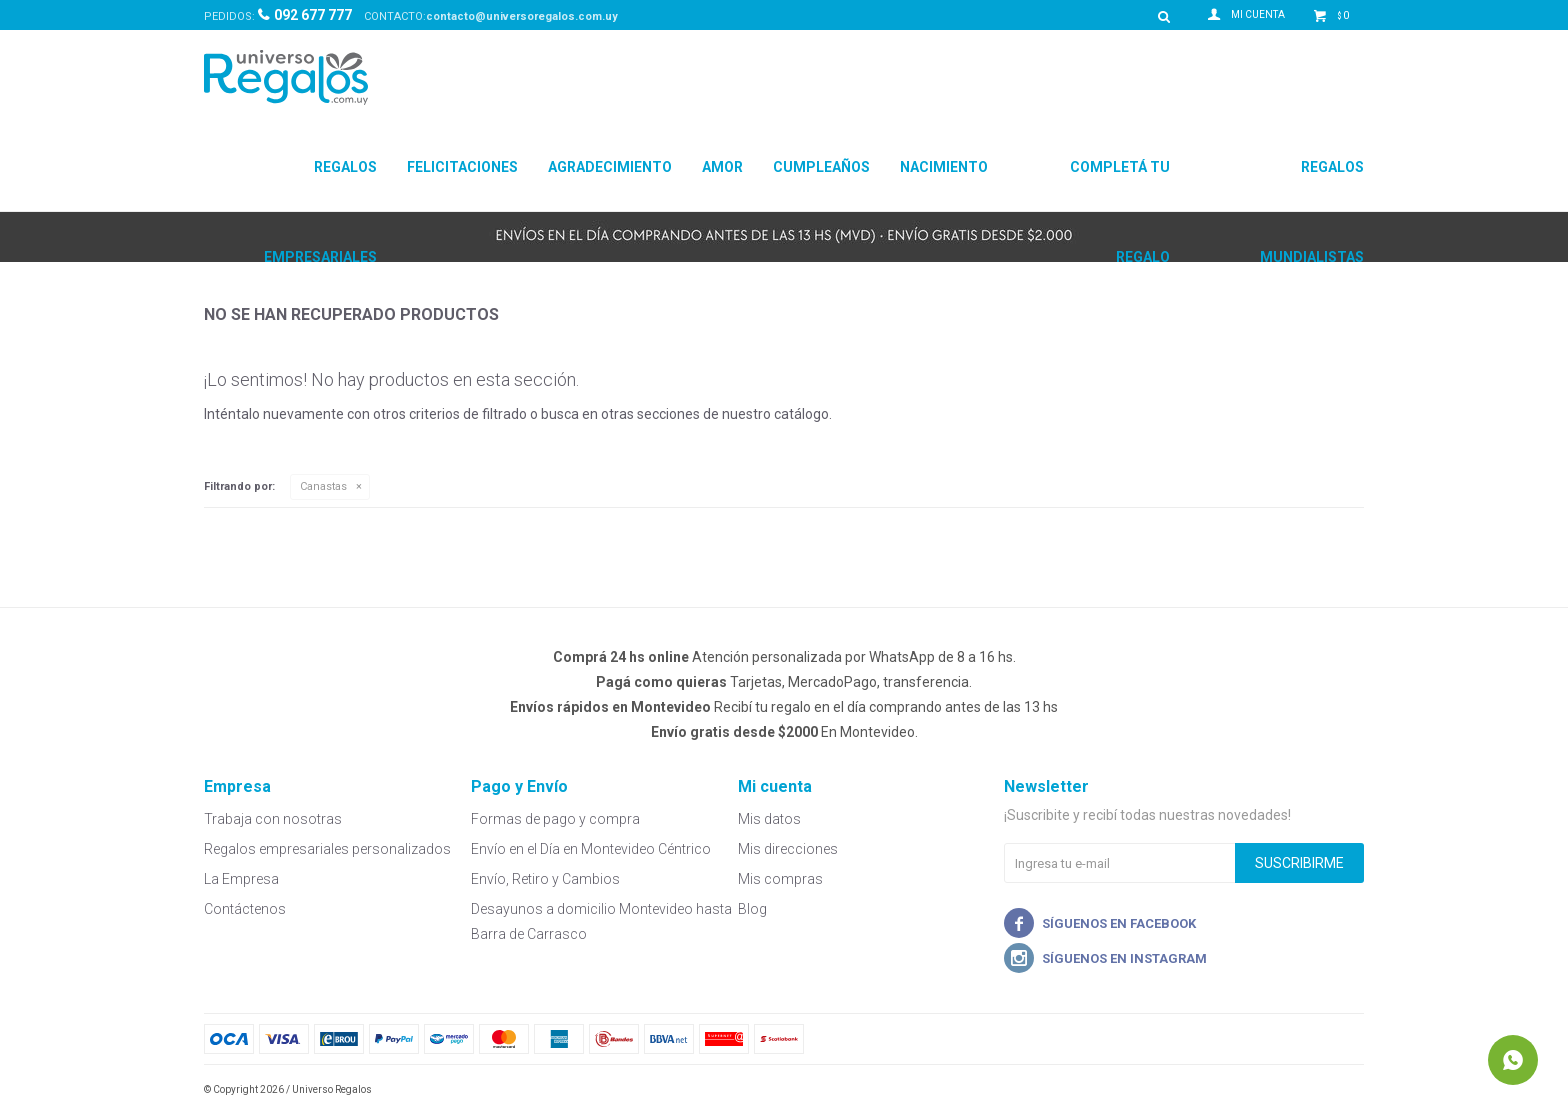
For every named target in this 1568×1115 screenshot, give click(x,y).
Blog (752, 909)
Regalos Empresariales (320, 185)
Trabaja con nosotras (273, 819)
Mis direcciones (788, 849)
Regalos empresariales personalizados (327, 849)
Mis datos (769, 819)
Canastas (323, 486)
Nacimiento (944, 167)
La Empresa (241, 879)
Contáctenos (245, 909)
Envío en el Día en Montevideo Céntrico (591, 849)
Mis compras (780, 879)
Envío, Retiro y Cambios (545, 879)
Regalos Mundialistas (1312, 185)
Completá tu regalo (1120, 185)
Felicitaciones (462, 167)
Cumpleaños (821, 167)
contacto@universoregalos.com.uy (522, 16)
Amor (722, 167)
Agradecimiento (610, 167)
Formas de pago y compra (555, 819)
